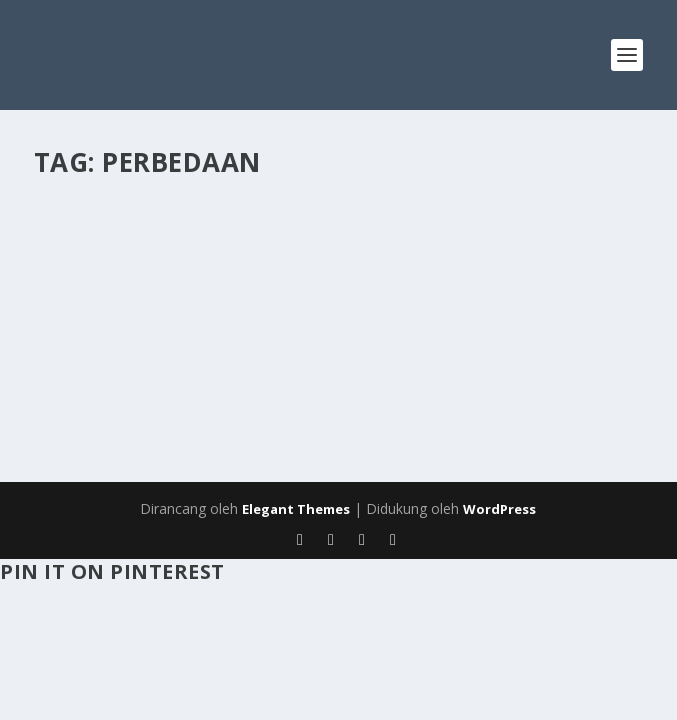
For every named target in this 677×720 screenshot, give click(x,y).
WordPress (499, 509)
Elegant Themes (296, 509)
